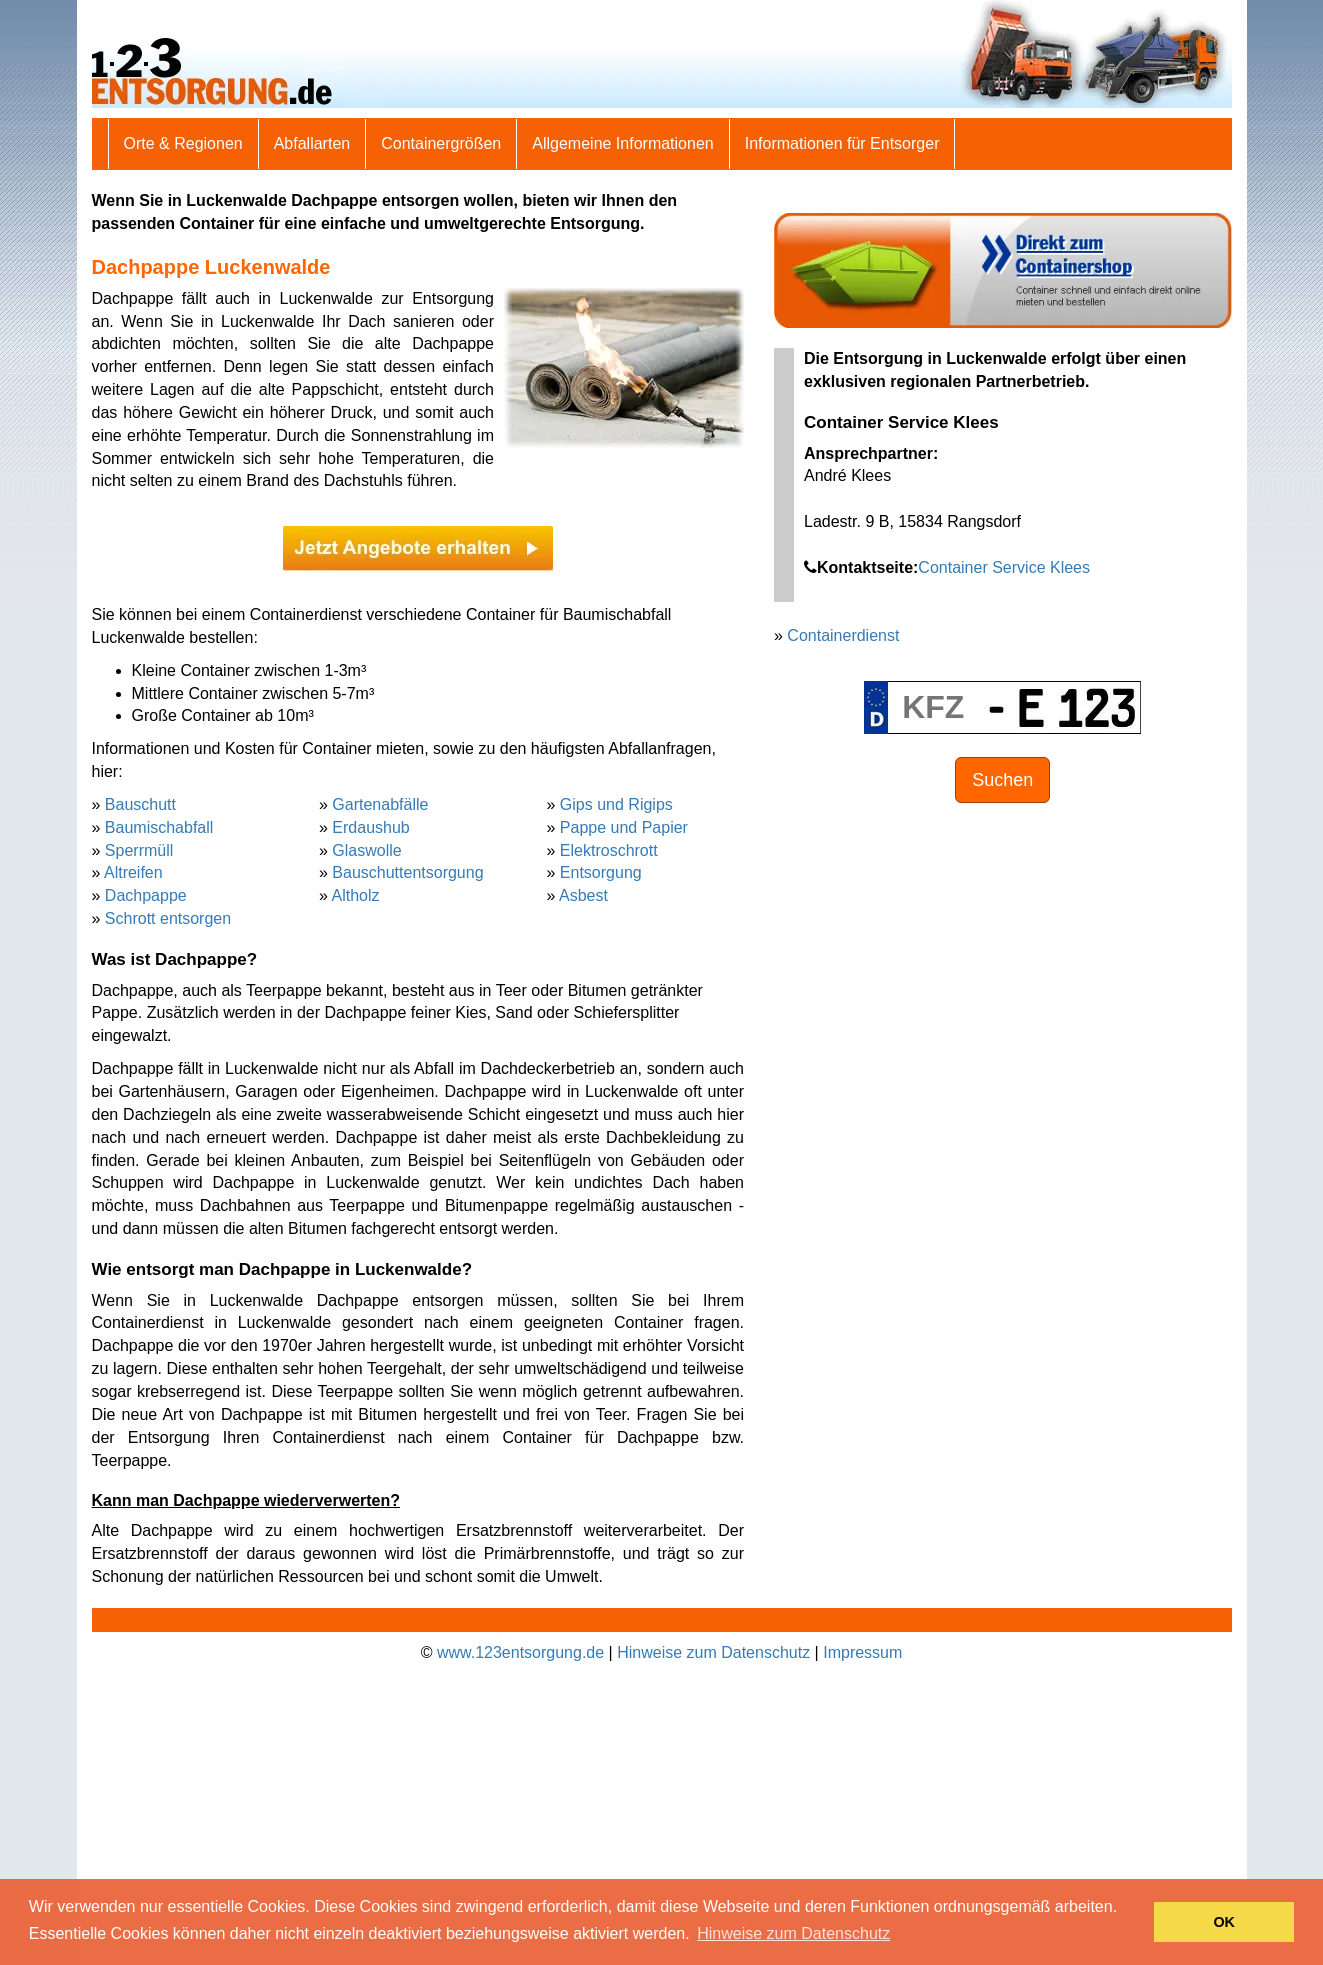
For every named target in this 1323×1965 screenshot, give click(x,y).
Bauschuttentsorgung (407, 872)
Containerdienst (843, 635)
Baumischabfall (159, 827)
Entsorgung (601, 872)
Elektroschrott (609, 850)
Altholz (355, 895)
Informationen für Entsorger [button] (842, 143)
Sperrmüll (139, 850)
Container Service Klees (1004, 567)
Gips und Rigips (616, 804)
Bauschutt (140, 804)
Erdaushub (370, 827)
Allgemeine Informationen (622, 143)
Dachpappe (146, 895)
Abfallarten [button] (312, 143)
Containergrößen (441, 143)
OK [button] (1224, 1922)
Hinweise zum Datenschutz (713, 1652)
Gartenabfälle (380, 804)
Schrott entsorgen (168, 918)
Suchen (1002, 780)
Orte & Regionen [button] (183, 143)
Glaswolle (366, 850)
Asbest (583, 895)
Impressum (862, 1652)
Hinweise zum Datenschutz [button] (793, 1933)
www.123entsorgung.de (520, 1652)
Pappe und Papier (624, 827)
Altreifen (133, 872)
